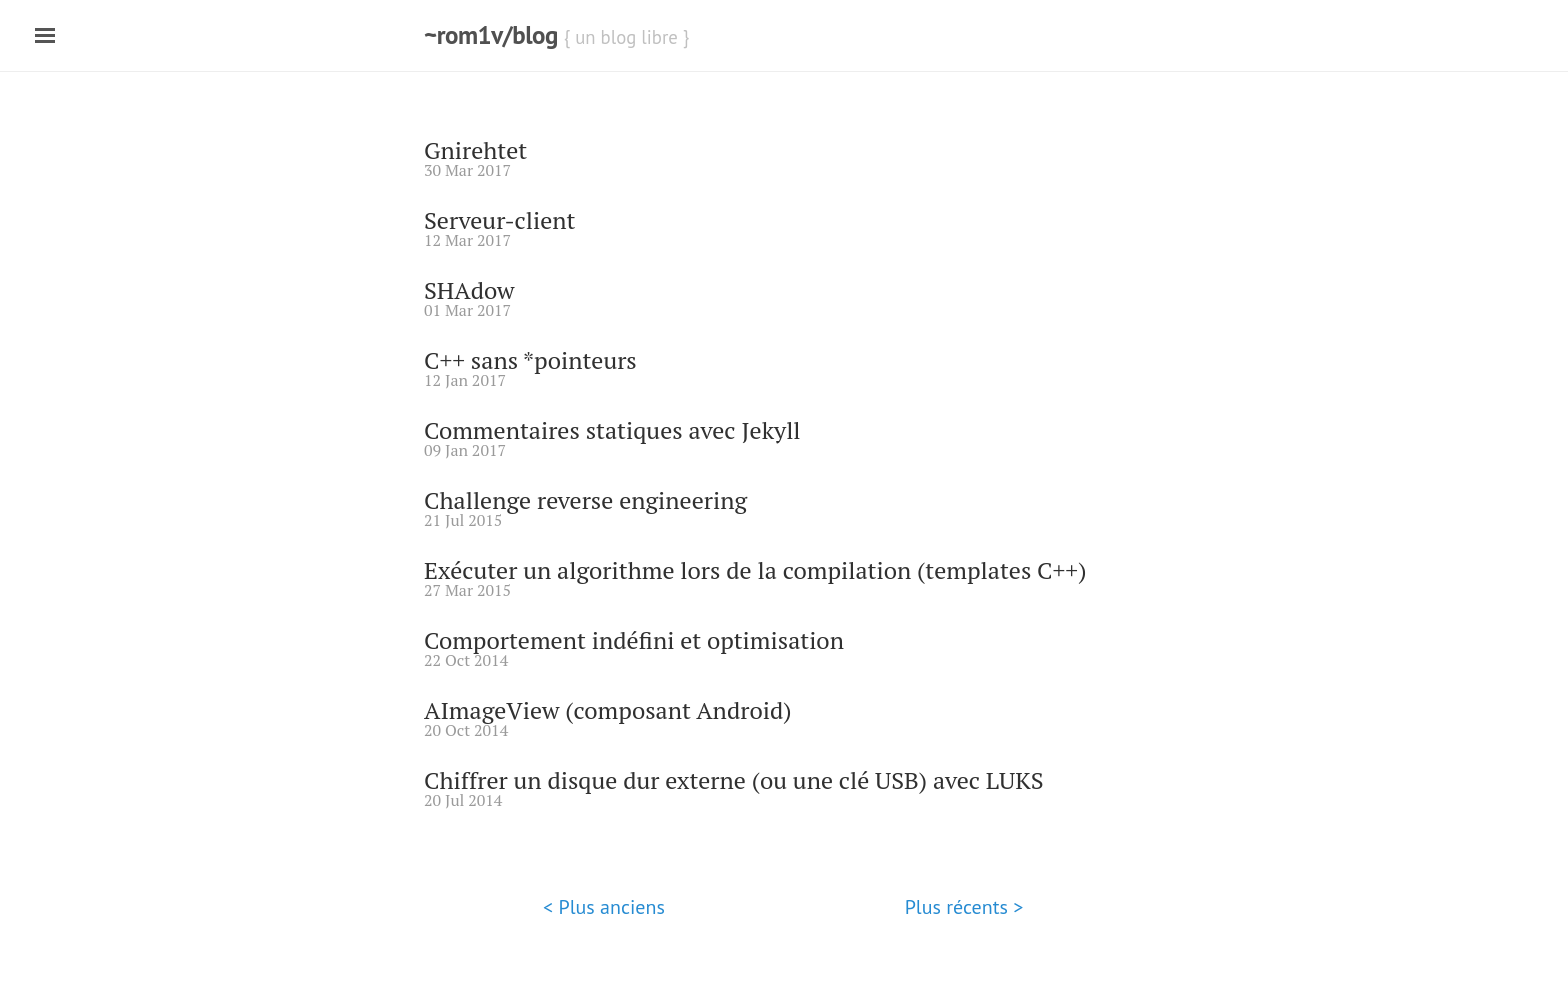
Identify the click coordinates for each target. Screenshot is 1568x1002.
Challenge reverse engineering (585, 500)
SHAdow (469, 290)
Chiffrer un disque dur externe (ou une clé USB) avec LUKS (734, 780)
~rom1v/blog (491, 35)
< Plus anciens (604, 907)
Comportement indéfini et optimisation (634, 640)
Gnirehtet (475, 150)
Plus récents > (964, 907)
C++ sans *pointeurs (530, 360)
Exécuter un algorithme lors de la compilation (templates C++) (755, 570)
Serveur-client (500, 220)
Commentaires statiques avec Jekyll (612, 430)
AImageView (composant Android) (607, 710)
